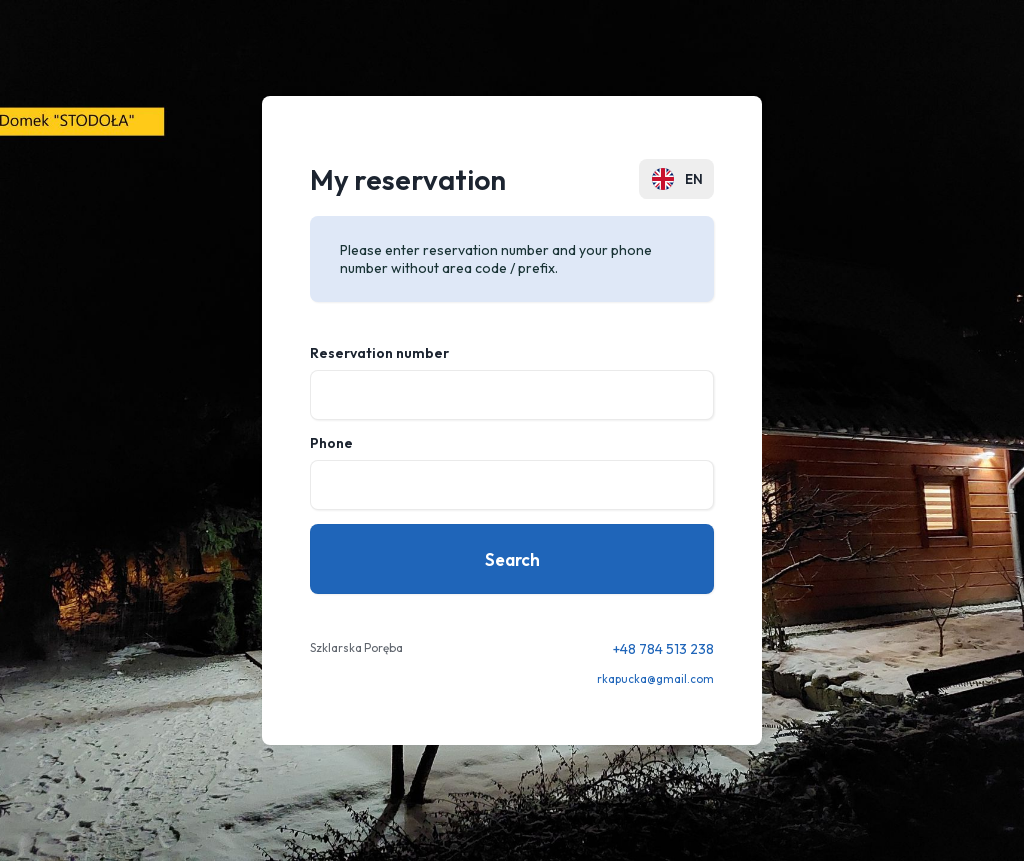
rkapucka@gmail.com (655, 679)
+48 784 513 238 (663, 649)
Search (512, 559)
